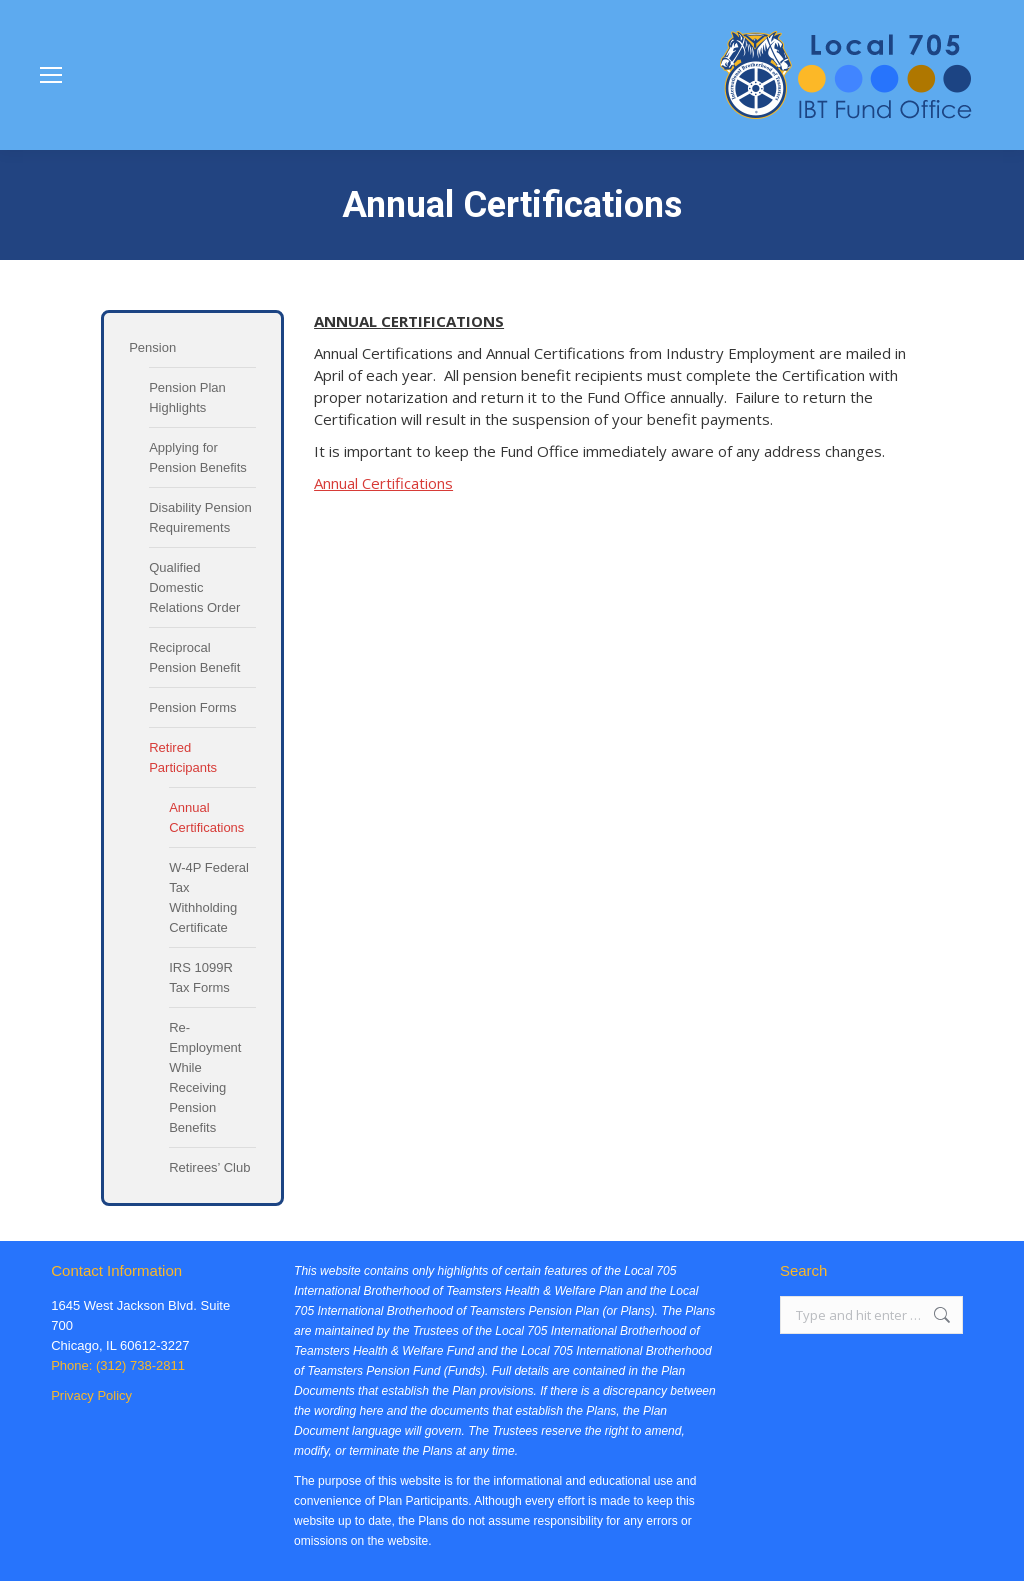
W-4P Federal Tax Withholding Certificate (209, 897)
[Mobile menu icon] (51, 75)
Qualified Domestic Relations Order (194, 587)
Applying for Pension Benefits (198, 457)
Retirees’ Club (209, 1167)
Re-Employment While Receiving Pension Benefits (205, 1077)
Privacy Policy (91, 1395)
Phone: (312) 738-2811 (118, 1365)
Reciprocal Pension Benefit (194, 657)
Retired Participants (183, 757)
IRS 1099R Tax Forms (201, 977)
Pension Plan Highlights (187, 397)
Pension (152, 347)
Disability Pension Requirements (200, 517)
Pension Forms (192, 707)
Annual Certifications (206, 817)
